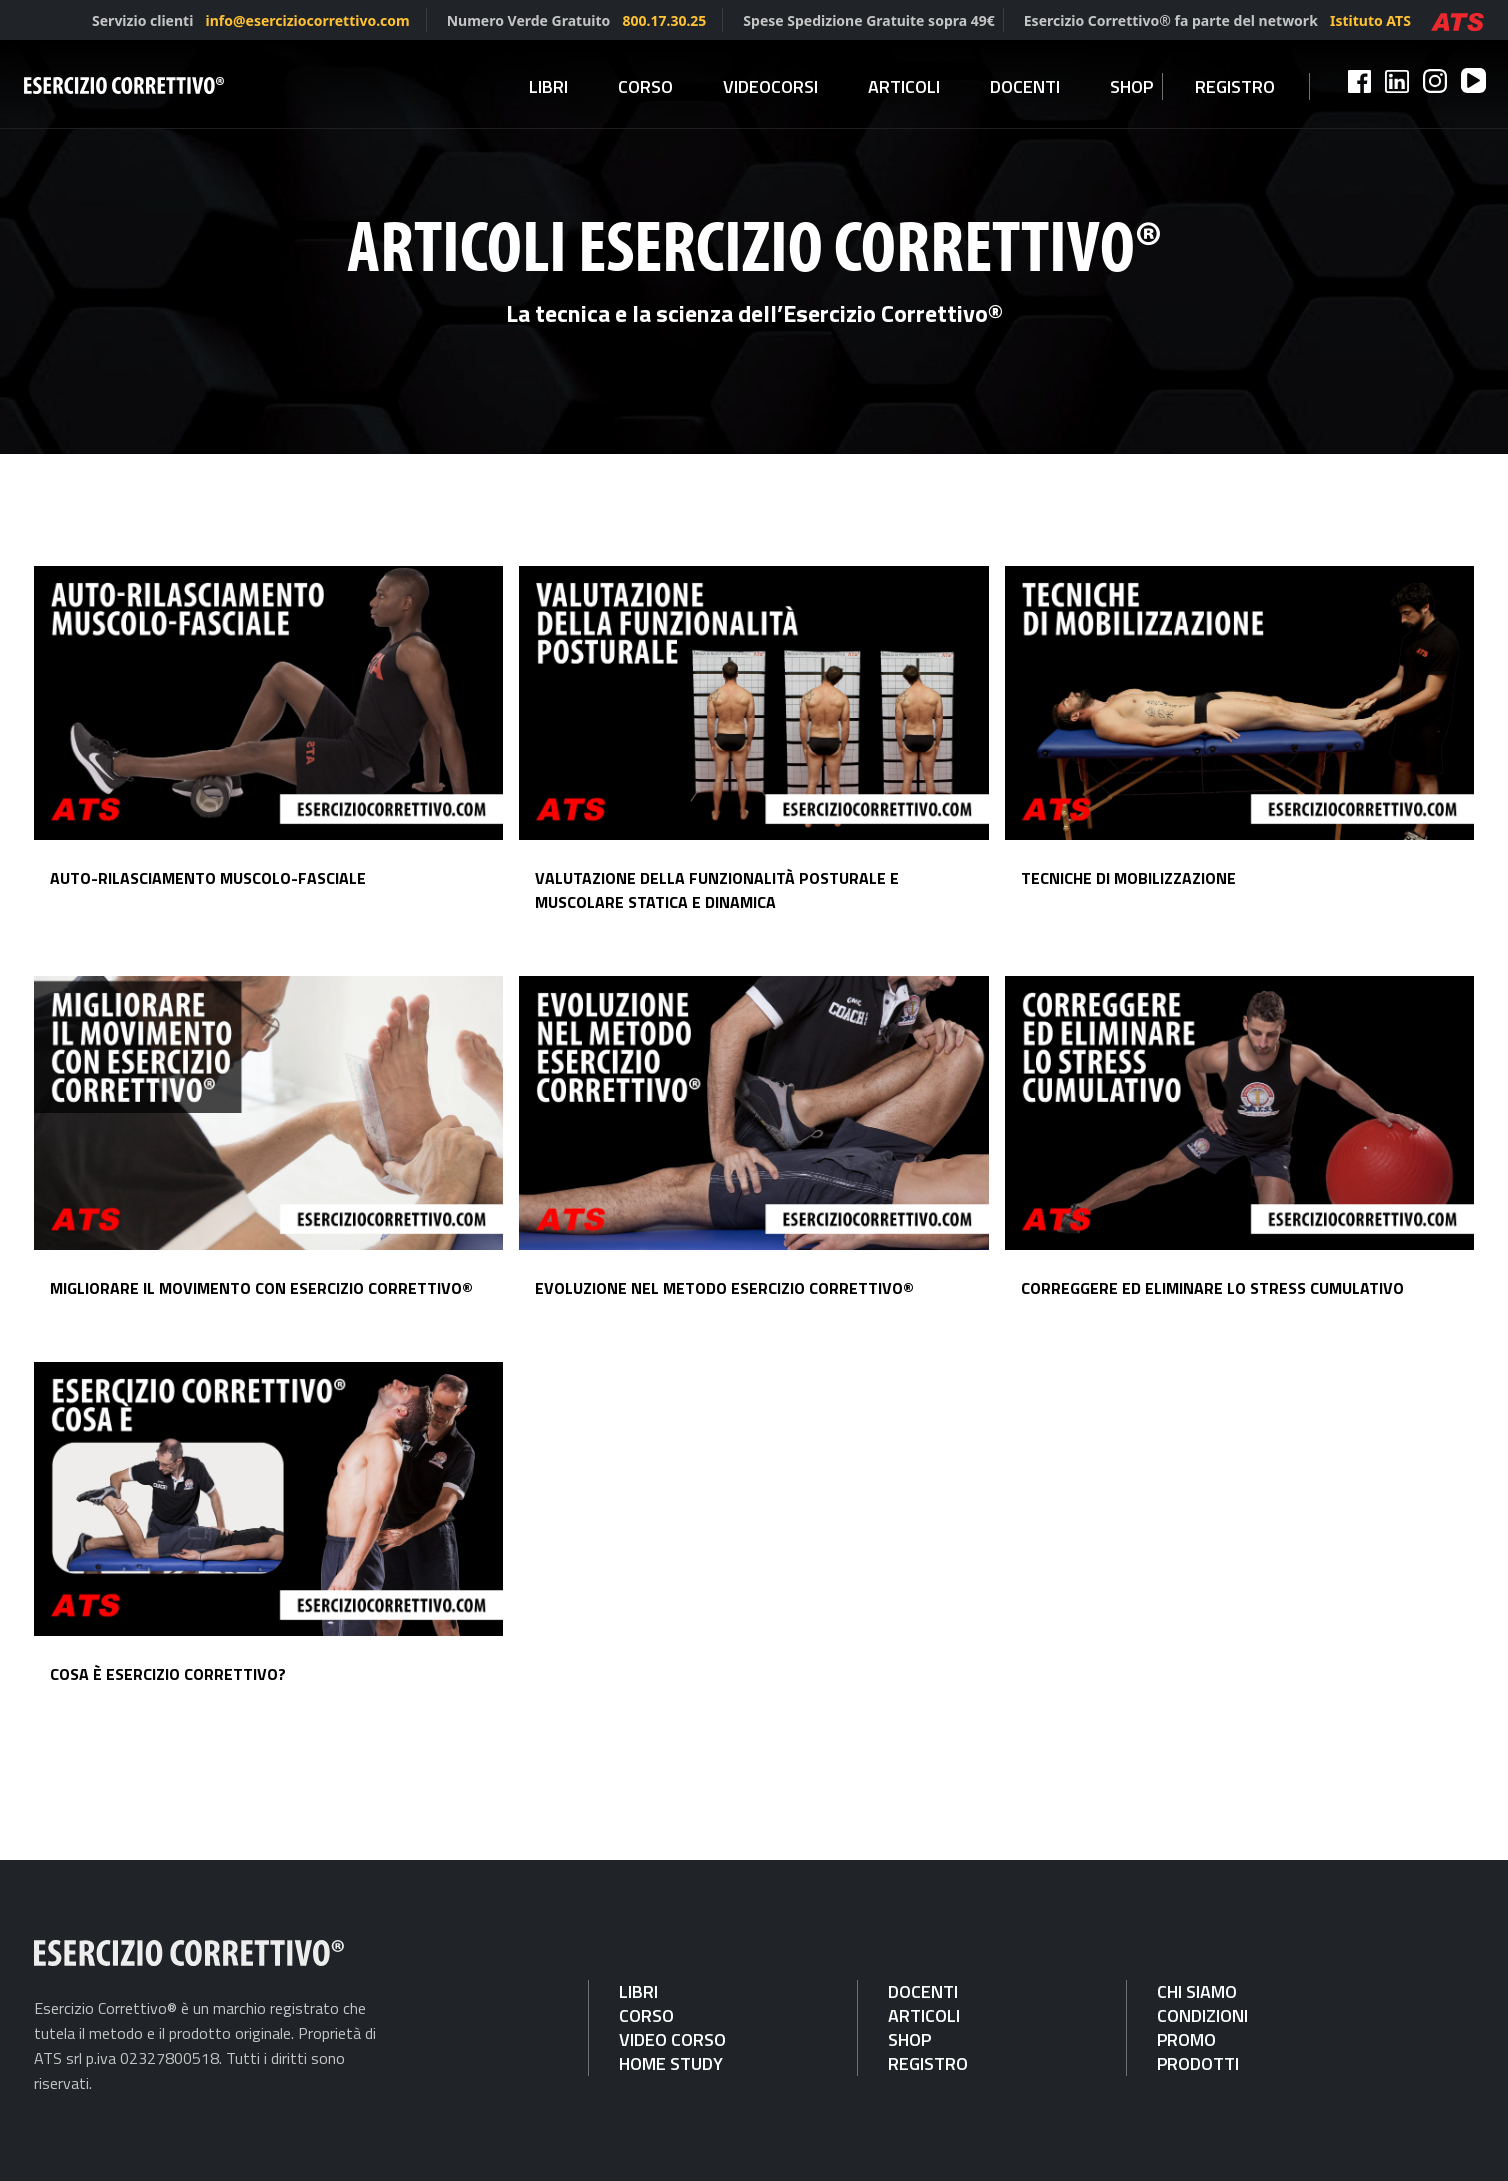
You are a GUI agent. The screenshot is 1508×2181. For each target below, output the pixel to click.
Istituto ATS (1370, 20)
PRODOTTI (1198, 2063)
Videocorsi (770, 86)
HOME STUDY (671, 2063)
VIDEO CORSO (672, 2039)
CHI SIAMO (1197, 1991)
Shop (1131, 86)
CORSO (646, 2015)
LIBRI (638, 1991)
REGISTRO (928, 2063)
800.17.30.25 (664, 20)
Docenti (1025, 86)
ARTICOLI (924, 2015)
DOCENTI (923, 1991)
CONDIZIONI (1202, 2015)
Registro (1235, 86)
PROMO (1186, 2039)
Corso (645, 86)
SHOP (909, 2039)
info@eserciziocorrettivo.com (308, 20)
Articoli (904, 86)
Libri (548, 86)
